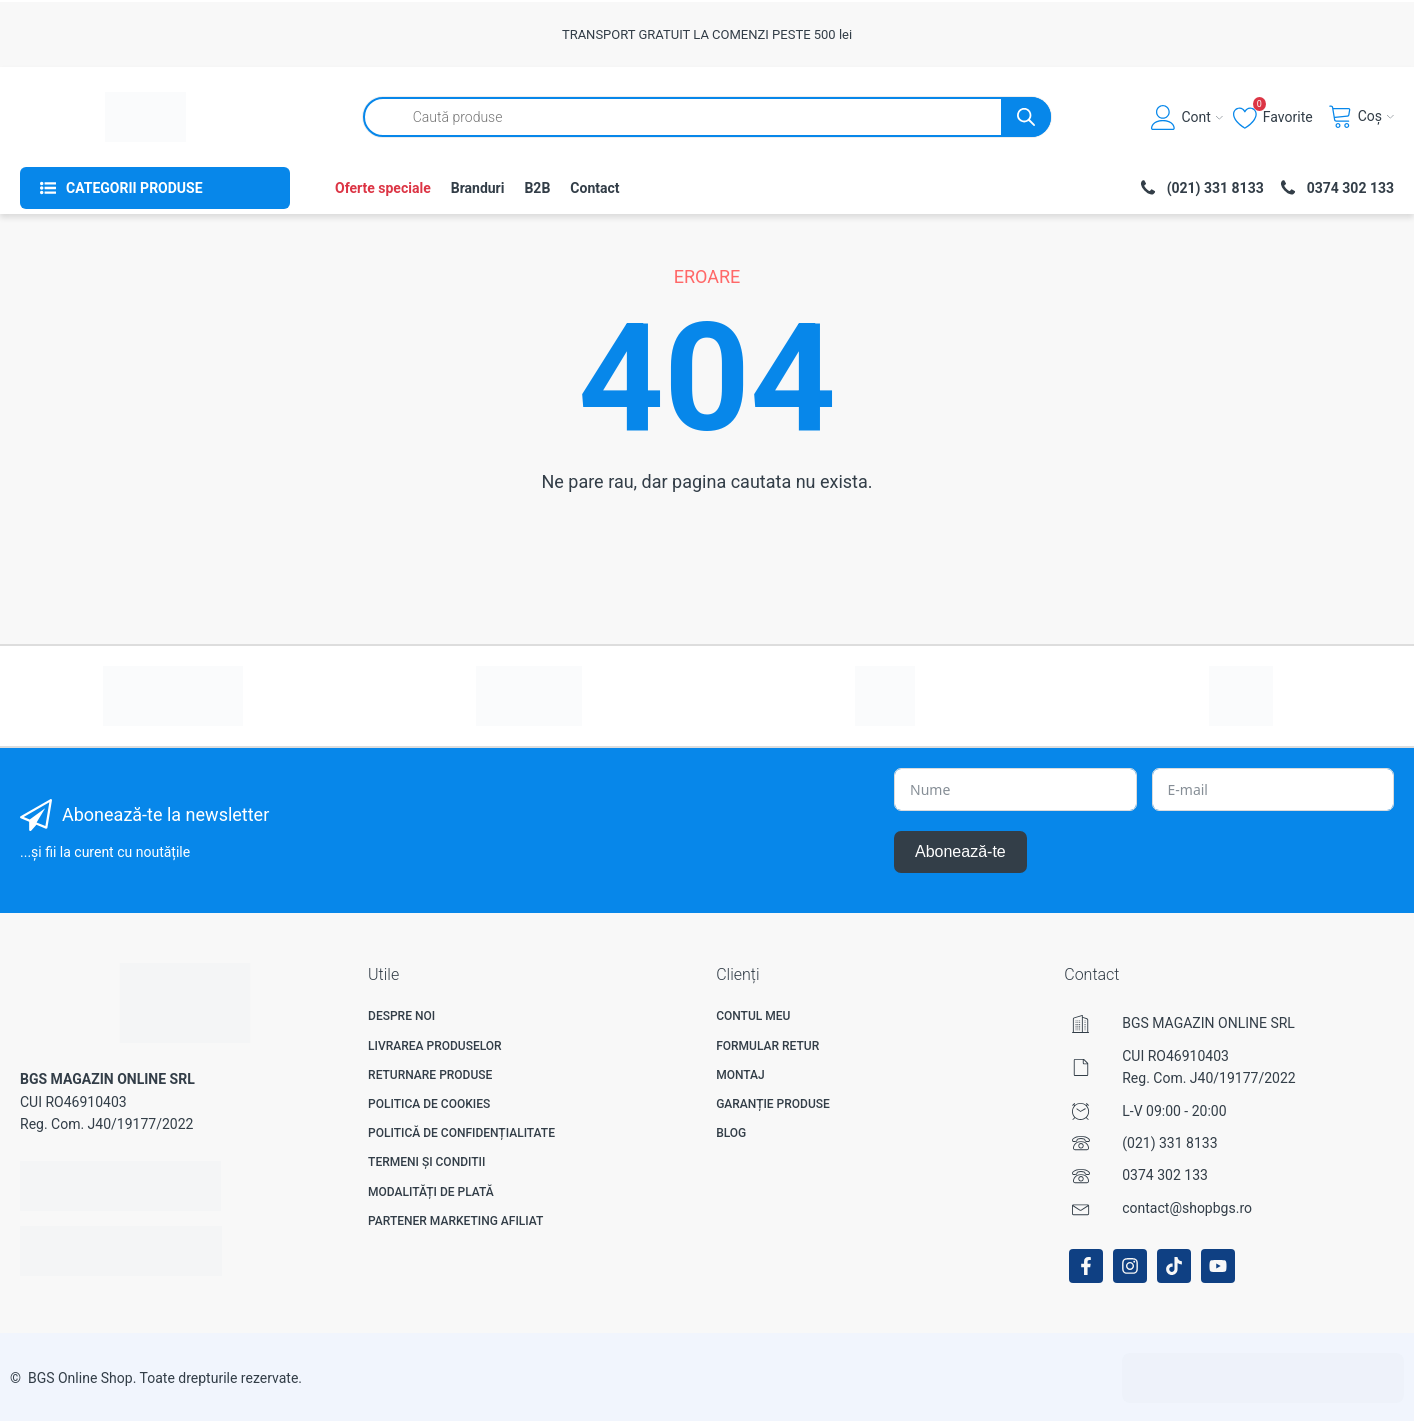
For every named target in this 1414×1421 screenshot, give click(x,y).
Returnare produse (430, 1075)
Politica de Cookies (429, 1104)
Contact (594, 188)
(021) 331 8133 (1169, 1143)
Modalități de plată (431, 1192)
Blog (731, 1133)
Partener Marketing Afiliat (455, 1221)
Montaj (740, 1075)
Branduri (478, 188)
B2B (537, 188)
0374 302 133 (1165, 1175)
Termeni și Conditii (426, 1162)
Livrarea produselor (435, 1046)
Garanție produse (773, 1104)
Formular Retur (767, 1046)
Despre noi (401, 1016)
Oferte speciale (383, 188)
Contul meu (753, 1016)
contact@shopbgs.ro (1187, 1208)
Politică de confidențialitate (461, 1133)
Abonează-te (960, 851)
